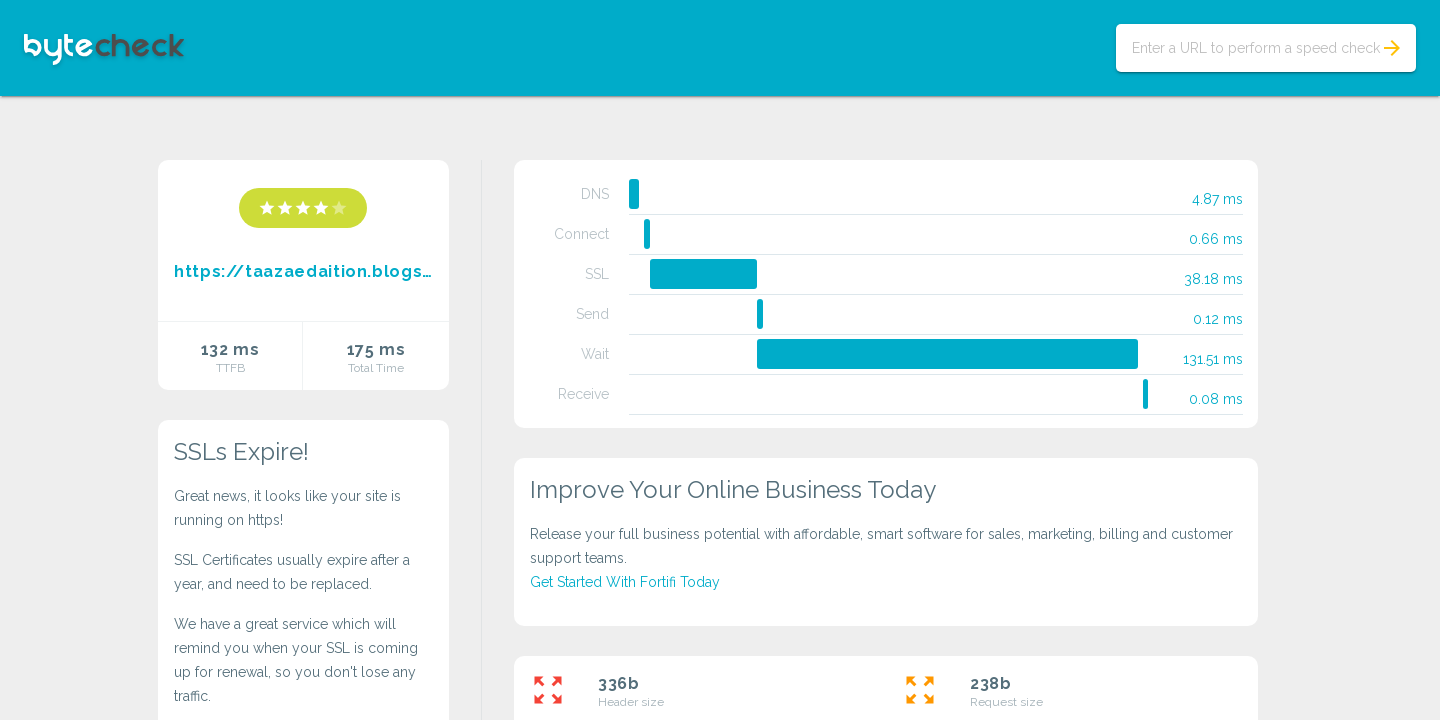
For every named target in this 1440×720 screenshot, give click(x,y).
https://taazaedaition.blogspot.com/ (303, 271)
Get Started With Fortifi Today (625, 582)
